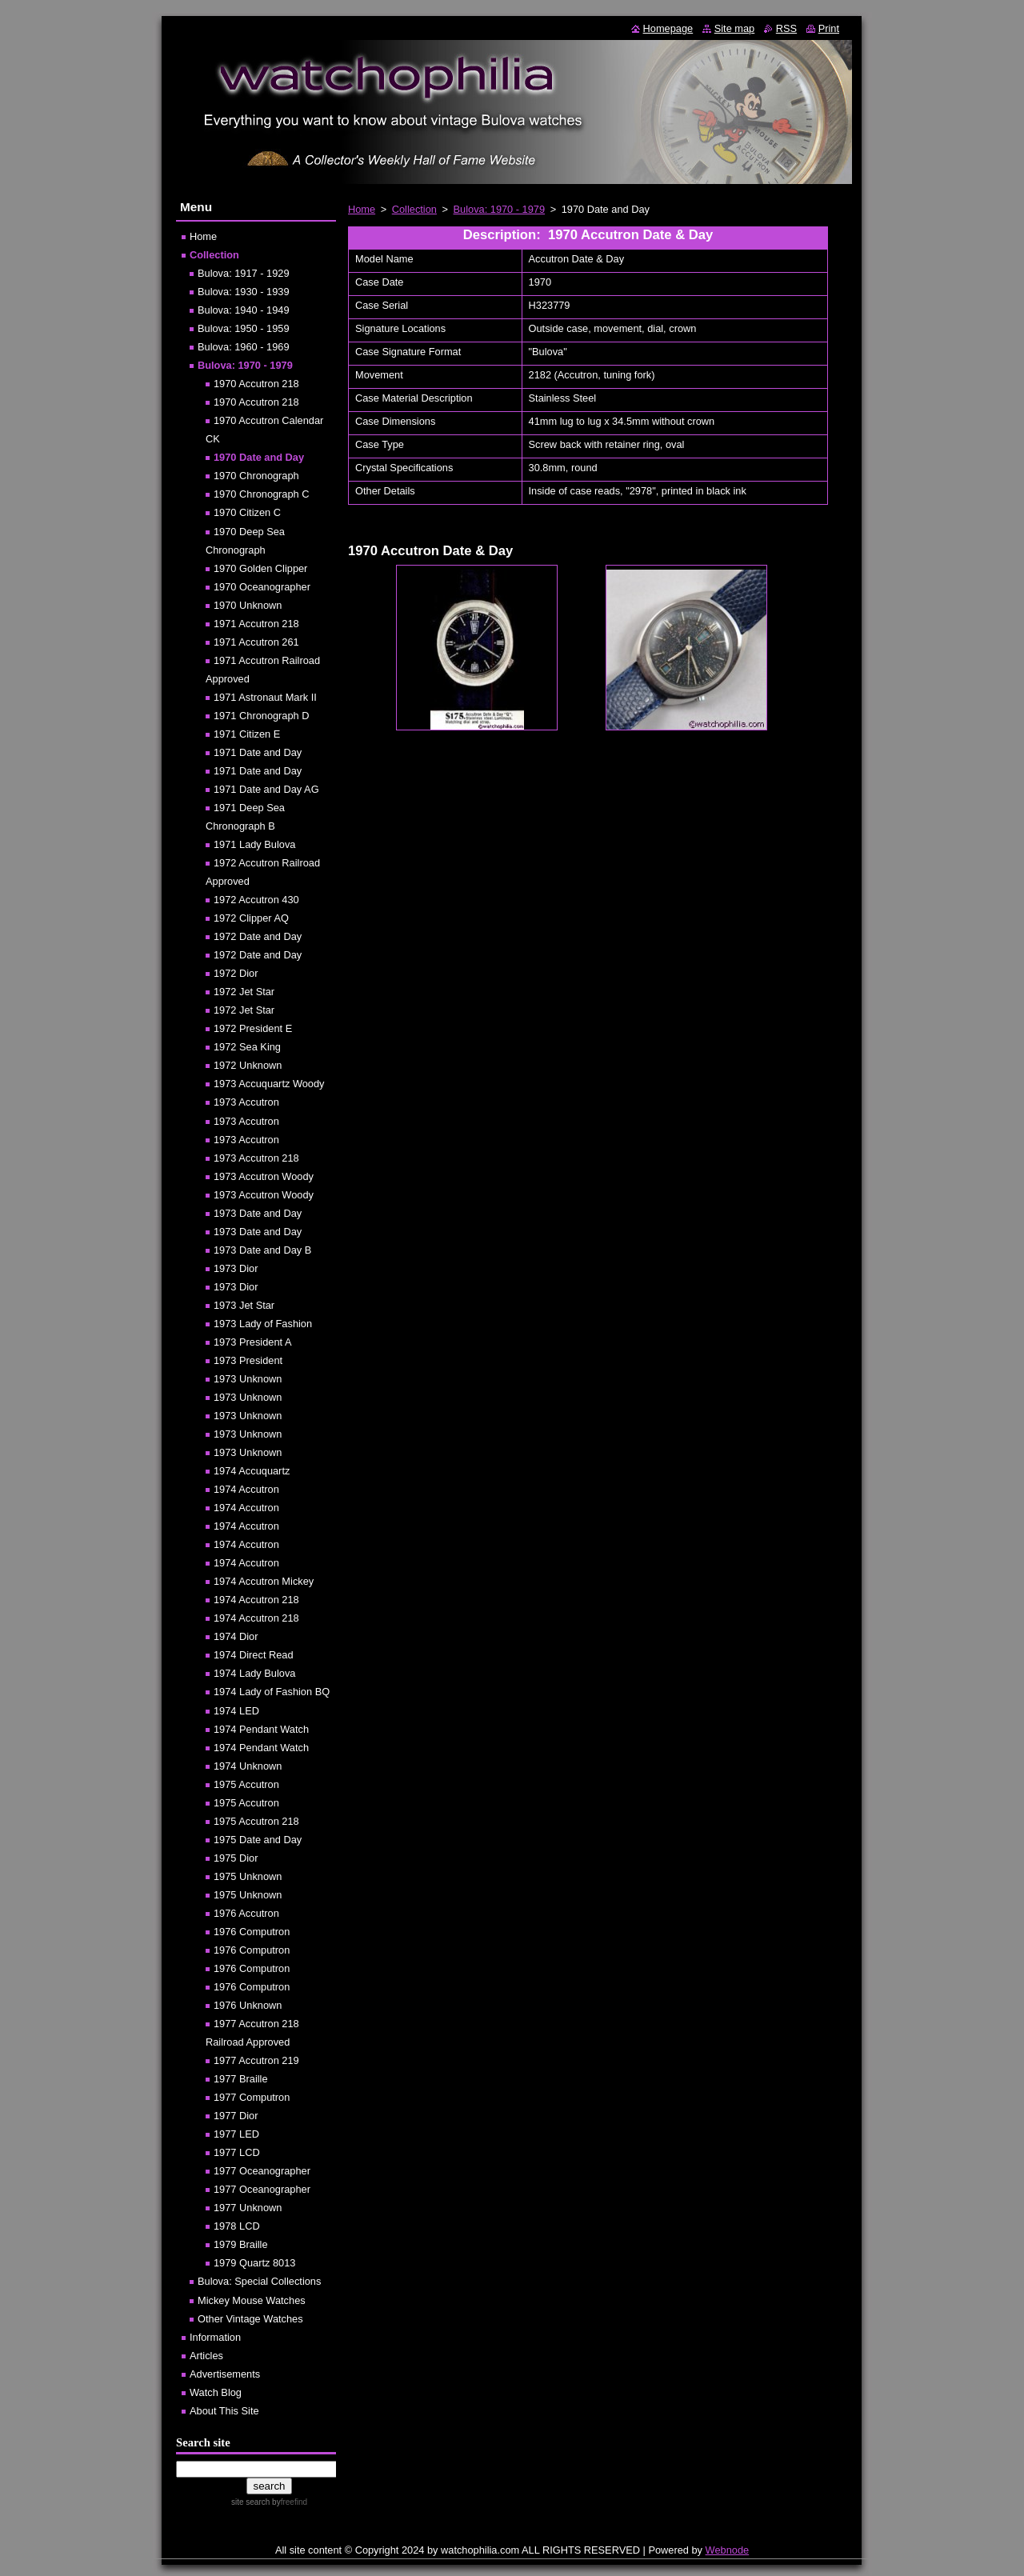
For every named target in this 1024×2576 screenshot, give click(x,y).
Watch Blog (216, 2392)
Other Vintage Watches (250, 2319)
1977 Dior (236, 2116)
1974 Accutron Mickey (264, 1581)
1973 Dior (236, 1268)
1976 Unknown (248, 2005)
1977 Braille (241, 2079)
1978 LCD (237, 2226)
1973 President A (252, 1342)
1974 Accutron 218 (256, 1600)
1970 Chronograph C (262, 494)
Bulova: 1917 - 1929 (244, 273)
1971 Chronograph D (262, 716)
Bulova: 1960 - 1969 (244, 347)
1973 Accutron (246, 1102)
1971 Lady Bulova (254, 844)
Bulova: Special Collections (259, 2281)
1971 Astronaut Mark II (265, 697)
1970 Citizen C (247, 512)
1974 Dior (236, 1636)
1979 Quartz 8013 (254, 2263)
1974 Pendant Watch (261, 1729)
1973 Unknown (248, 1379)
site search (250, 2502)
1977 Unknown (248, 2208)
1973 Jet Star (244, 1305)
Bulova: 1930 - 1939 (244, 292)
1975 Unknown (248, 1876)
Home (361, 209)
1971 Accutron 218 (256, 624)
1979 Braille (241, 2244)
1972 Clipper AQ (251, 918)
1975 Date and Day (258, 1840)
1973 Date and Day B (262, 1250)
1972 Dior (236, 973)
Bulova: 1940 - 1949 (244, 310)
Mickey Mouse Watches (252, 2300)
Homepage (668, 28)
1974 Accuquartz (252, 1471)
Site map (734, 28)
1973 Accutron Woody (264, 1176)
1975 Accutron (246, 1784)
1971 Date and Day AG (266, 789)
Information (215, 2337)
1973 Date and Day (258, 1213)
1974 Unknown (248, 1766)
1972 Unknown (248, 1065)
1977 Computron (252, 2097)
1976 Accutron (246, 1913)
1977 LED (236, 2134)
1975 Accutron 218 (256, 1821)
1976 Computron (252, 1932)
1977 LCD (237, 2152)
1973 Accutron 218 (256, 1158)
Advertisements (225, 2374)
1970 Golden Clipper (260, 568)
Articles (206, 2356)
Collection (414, 209)
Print (828, 28)
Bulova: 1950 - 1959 (244, 328)
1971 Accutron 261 (256, 642)
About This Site (224, 2411)
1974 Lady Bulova (254, 1673)
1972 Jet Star (244, 992)
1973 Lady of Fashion (263, 1324)
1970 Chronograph (256, 476)
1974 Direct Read (254, 1655)
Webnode (728, 2550)
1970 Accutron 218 (256, 384)
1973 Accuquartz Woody (269, 1084)
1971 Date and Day (258, 752)
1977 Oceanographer (262, 2171)
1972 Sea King (247, 1047)
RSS (786, 28)
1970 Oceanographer (262, 587)
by (288, 2502)
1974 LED (236, 1711)
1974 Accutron (246, 1489)
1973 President (248, 1360)
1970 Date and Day (259, 457)
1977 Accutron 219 (256, 2060)
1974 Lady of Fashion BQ (272, 1692)
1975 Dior (236, 1858)
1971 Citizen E (247, 734)
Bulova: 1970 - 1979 (500, 209)
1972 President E (253, 1028)
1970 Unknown (248, 605)
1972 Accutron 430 (256, 900)
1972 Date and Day (258, 936)
